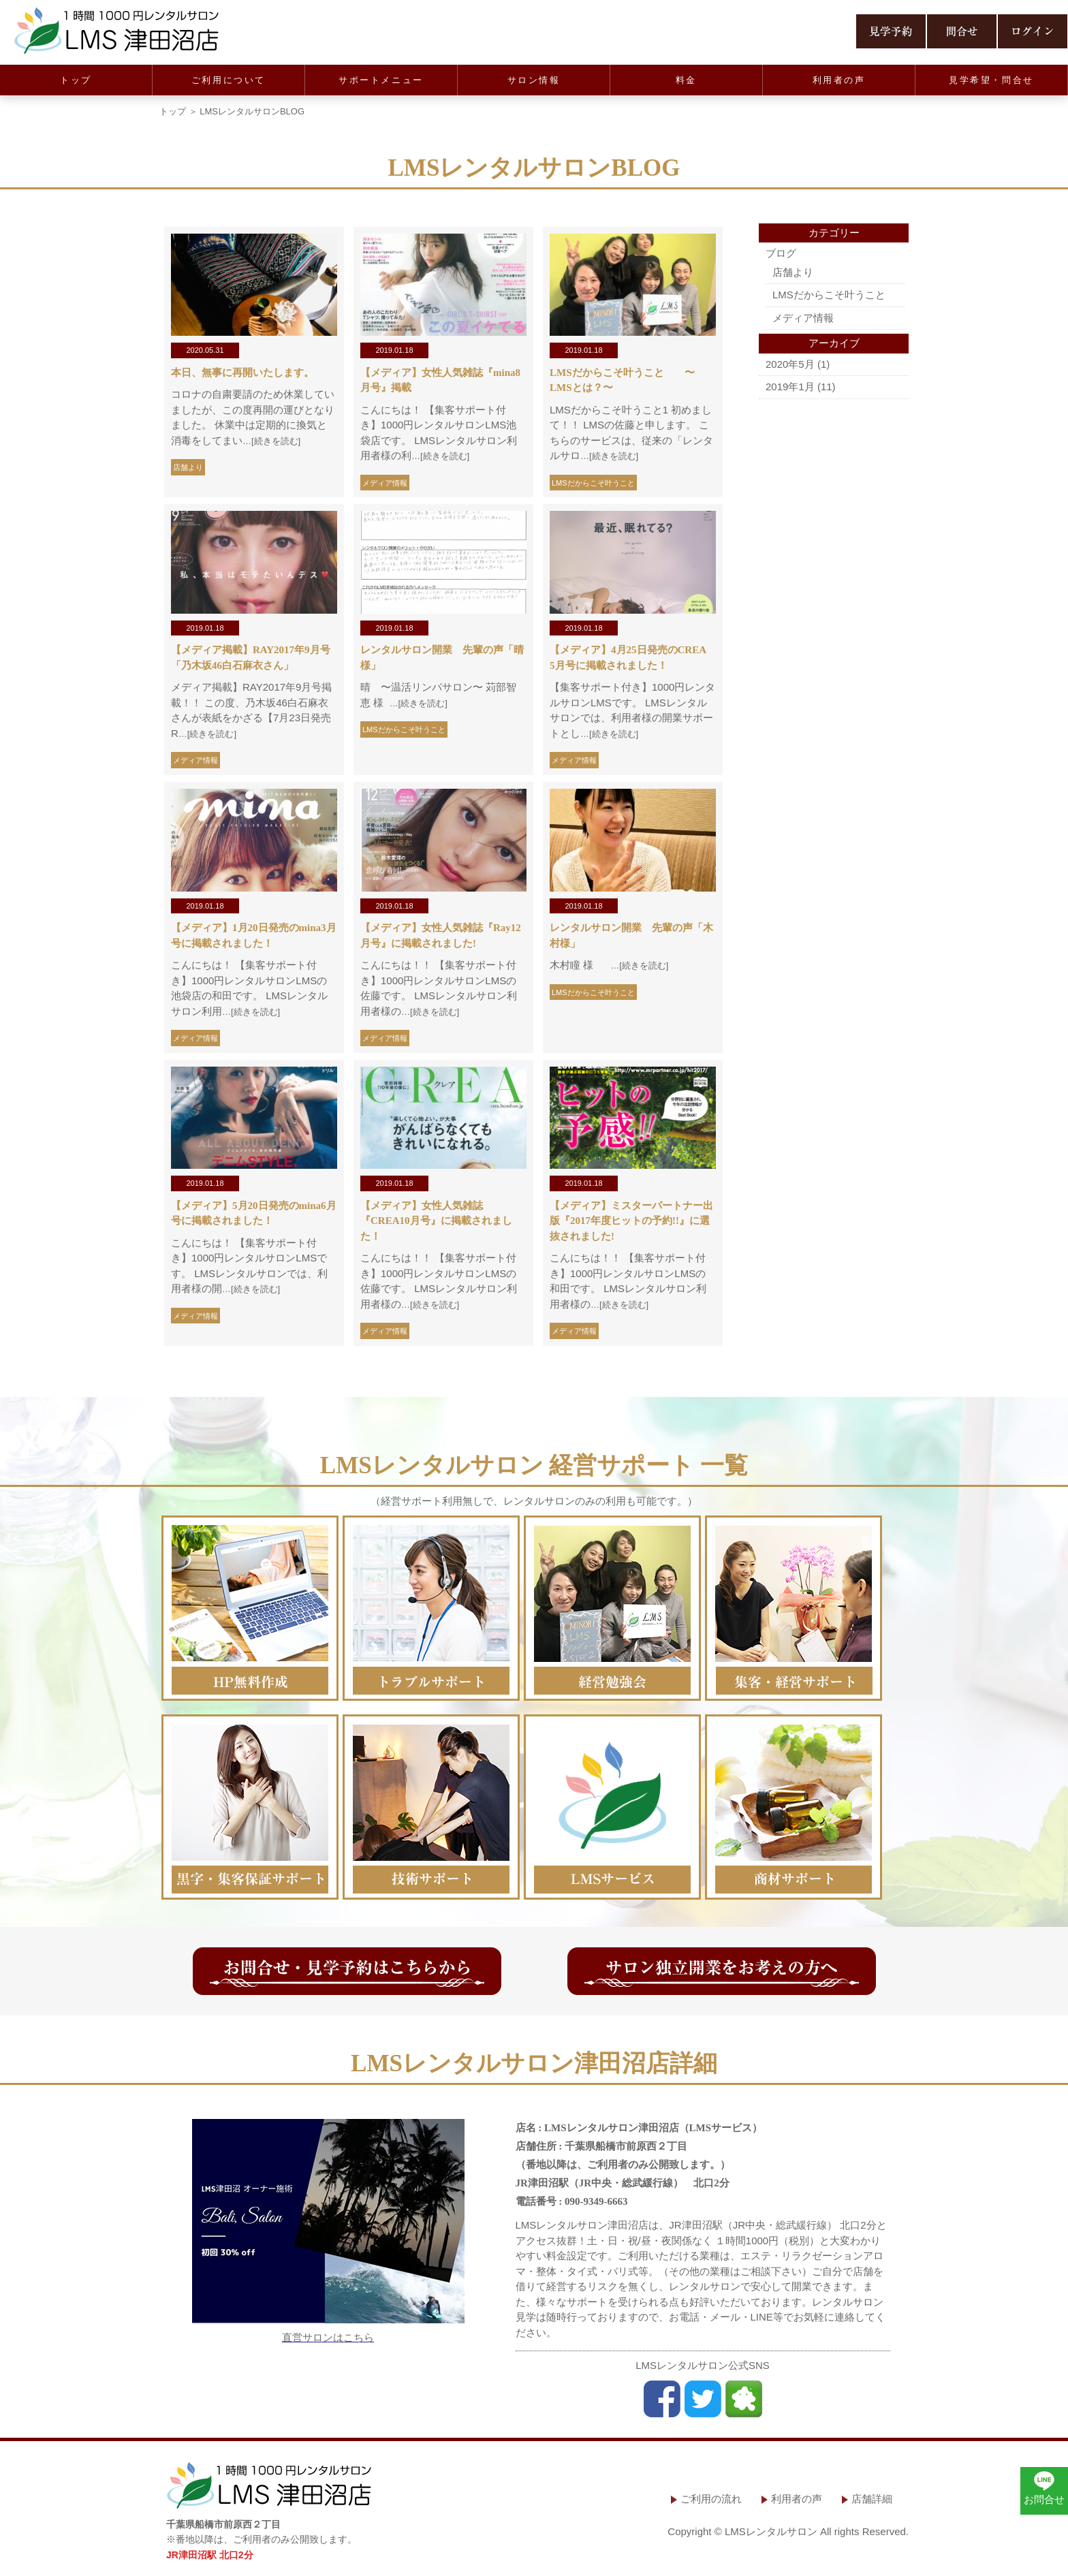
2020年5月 (790, 364)
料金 (686, 80)
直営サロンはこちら (328, 2337)
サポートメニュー (381, 80)
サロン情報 (534, 80)
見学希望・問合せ (991, 80)
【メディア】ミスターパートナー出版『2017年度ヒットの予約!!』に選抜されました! (631, 1221)
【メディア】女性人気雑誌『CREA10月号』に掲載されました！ (436, 1221)
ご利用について (228, 80)
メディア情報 (384, 483)
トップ (76, 80)
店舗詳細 (871, 2498)
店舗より (188, 467)
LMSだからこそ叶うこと (593, 483)
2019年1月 (790, 386)
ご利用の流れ (711, 2498)
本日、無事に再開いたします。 (242, 372)
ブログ (781, 253)
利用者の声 (839, 80)
